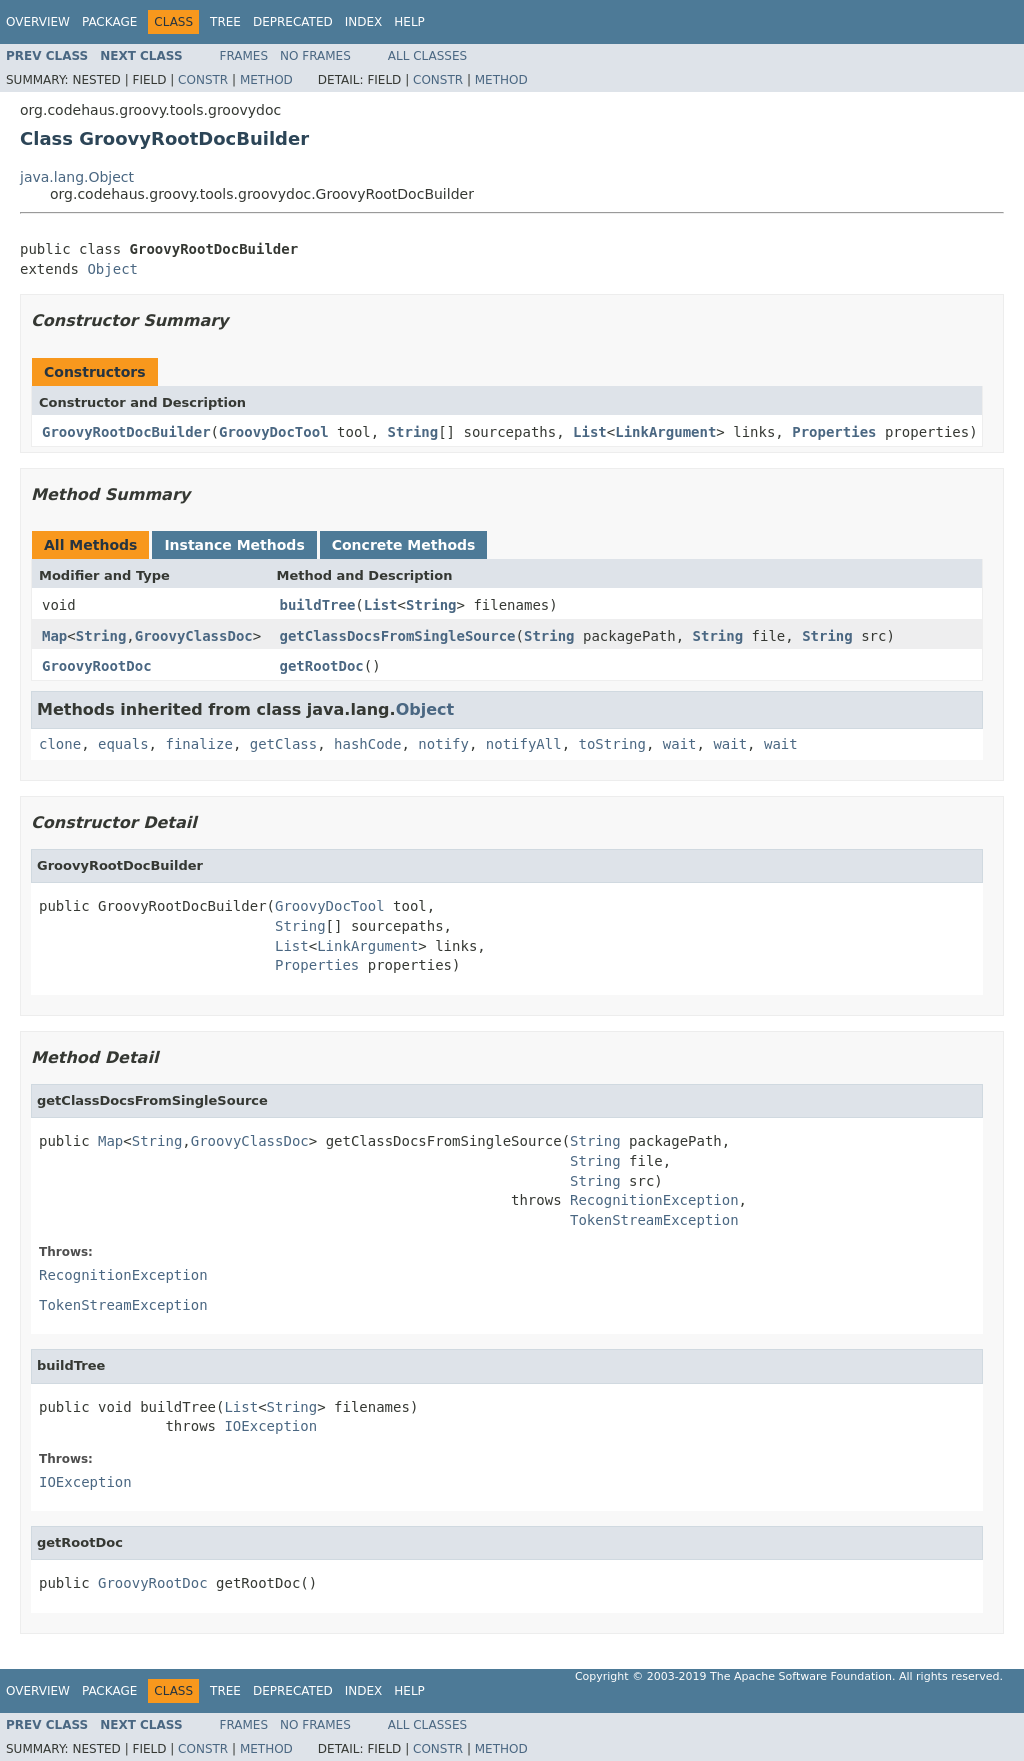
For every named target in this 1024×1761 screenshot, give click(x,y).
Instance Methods (234, 545)
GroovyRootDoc (97, 666)
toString (612, 744)
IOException (270, 1426)
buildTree (318, 605)
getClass (283, 744)
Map (54, 636)
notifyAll (524, 744)
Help (409, 22)
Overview (38, 22)
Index (364, 22)
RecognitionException (654, 1200)
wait (680, 744)
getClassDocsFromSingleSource (398, 636)
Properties (834, 432)
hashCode (367, 744)
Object (112, 269)
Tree (225, 22)
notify (443, 744)
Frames (244, 56)
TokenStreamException (654, 1220)
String (413, 432)
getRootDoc (322, 666)
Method (266, 80)
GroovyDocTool (274, 432)
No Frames (315, 56)
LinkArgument (665, 432)
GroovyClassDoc (194, 636)
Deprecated (293, 22)
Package (109, 22)
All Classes (427, 56)
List (590, 432)
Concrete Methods (404, 545)
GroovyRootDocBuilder (126, 432)
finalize (198, 744)
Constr (203, 80)
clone (60, 744)
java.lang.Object (77, 177)
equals (123, 744)
